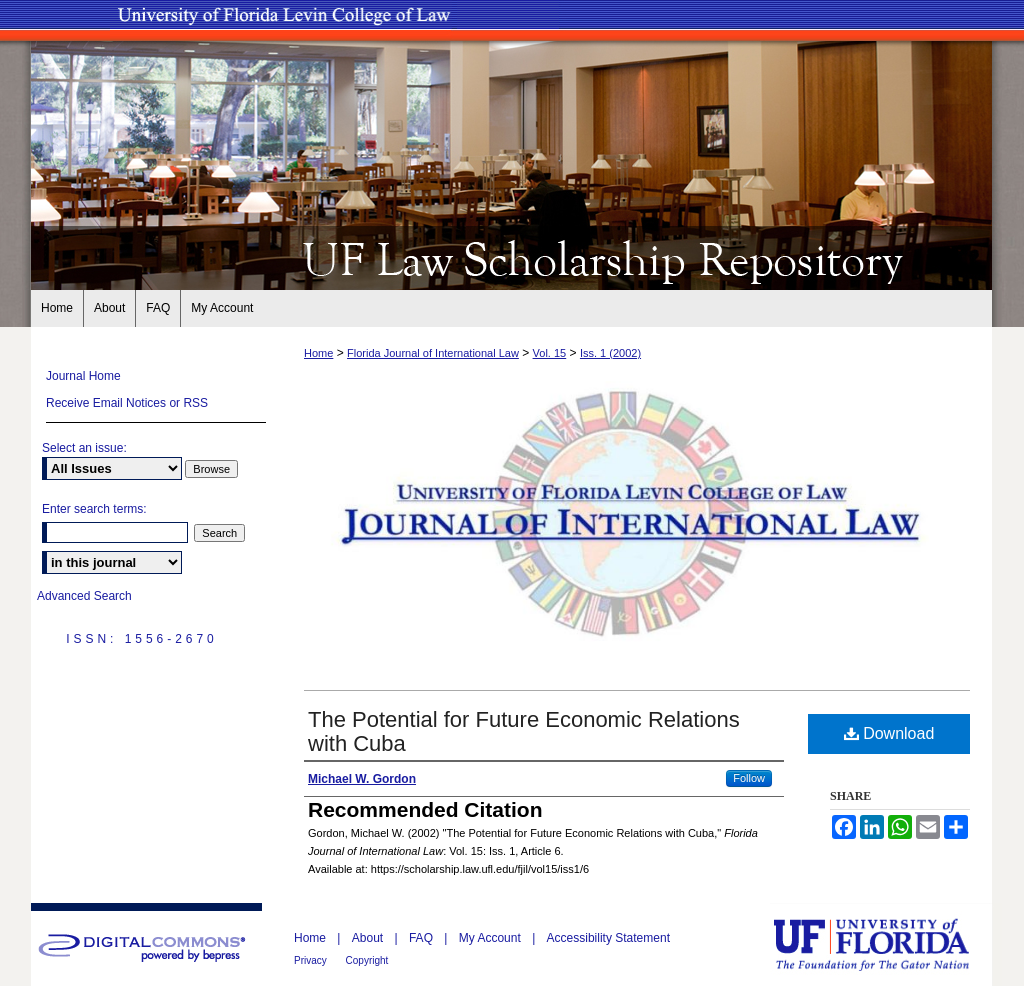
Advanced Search (84, 596)
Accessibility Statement (608, 938)
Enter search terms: (94, 509)
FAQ (422, 938)
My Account (491, 938)
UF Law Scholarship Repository (512, 258)
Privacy (312, 960)
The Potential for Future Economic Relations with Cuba (524, 731)
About (369, 938)
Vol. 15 (550, 353)
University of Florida (886, 944)
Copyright (367, 960)
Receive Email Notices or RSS (127, 403)
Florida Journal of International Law (433, 353)
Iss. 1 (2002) (610, 353)
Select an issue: (84, 448)
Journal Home (83, 376)
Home (318, 353)
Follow (749, 778)
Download (889, 733)
